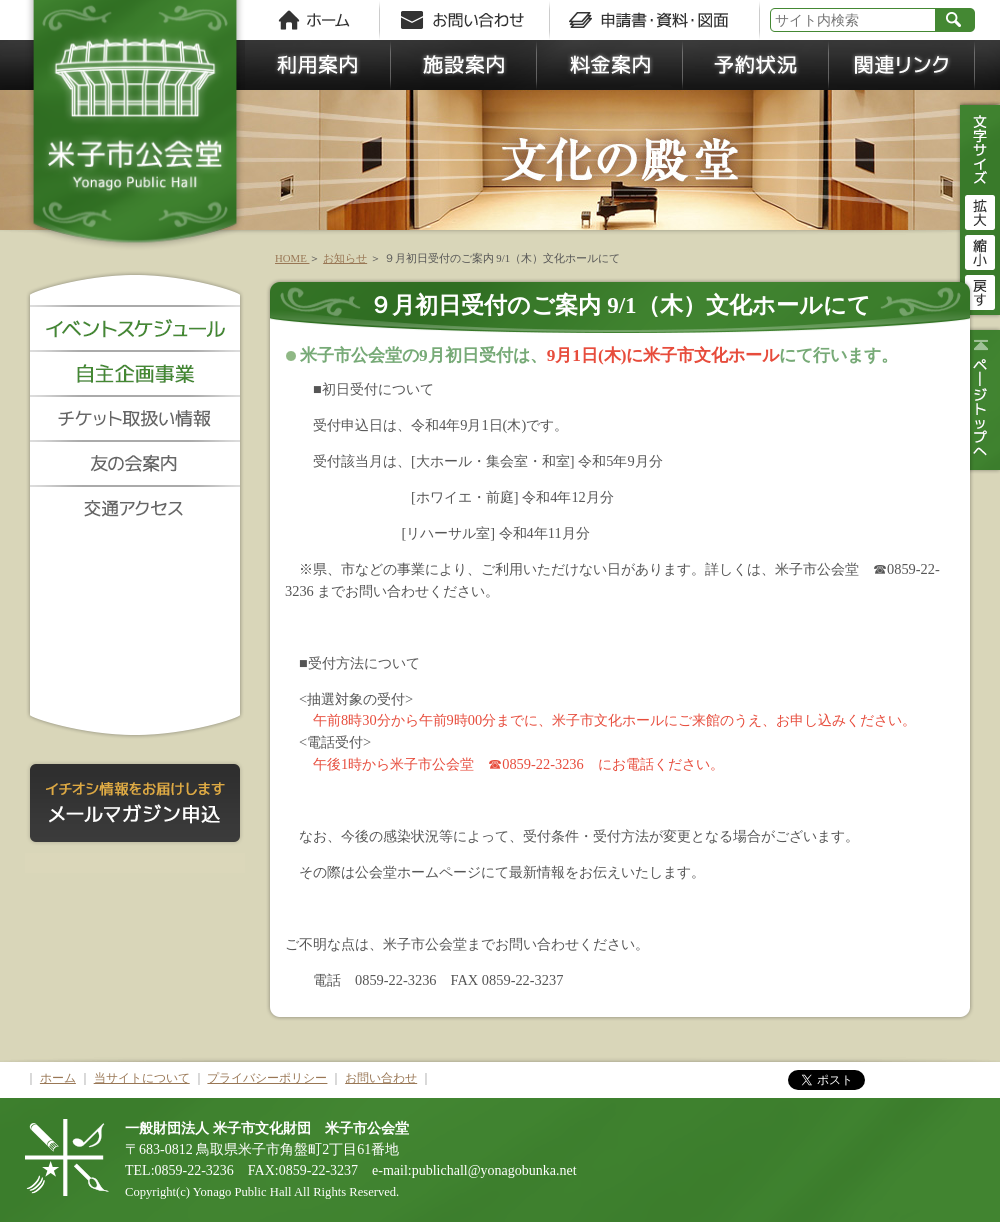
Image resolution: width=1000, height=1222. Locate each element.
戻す (980, 290)
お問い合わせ (381, 1078)
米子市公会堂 (135, 130)
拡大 (980, 210)
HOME (292, 258)
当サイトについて (142, 1078)
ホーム (58, 1078)
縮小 (980, 250)
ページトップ (977, 400)
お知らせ (345, 258)
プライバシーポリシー (267, 1078)
